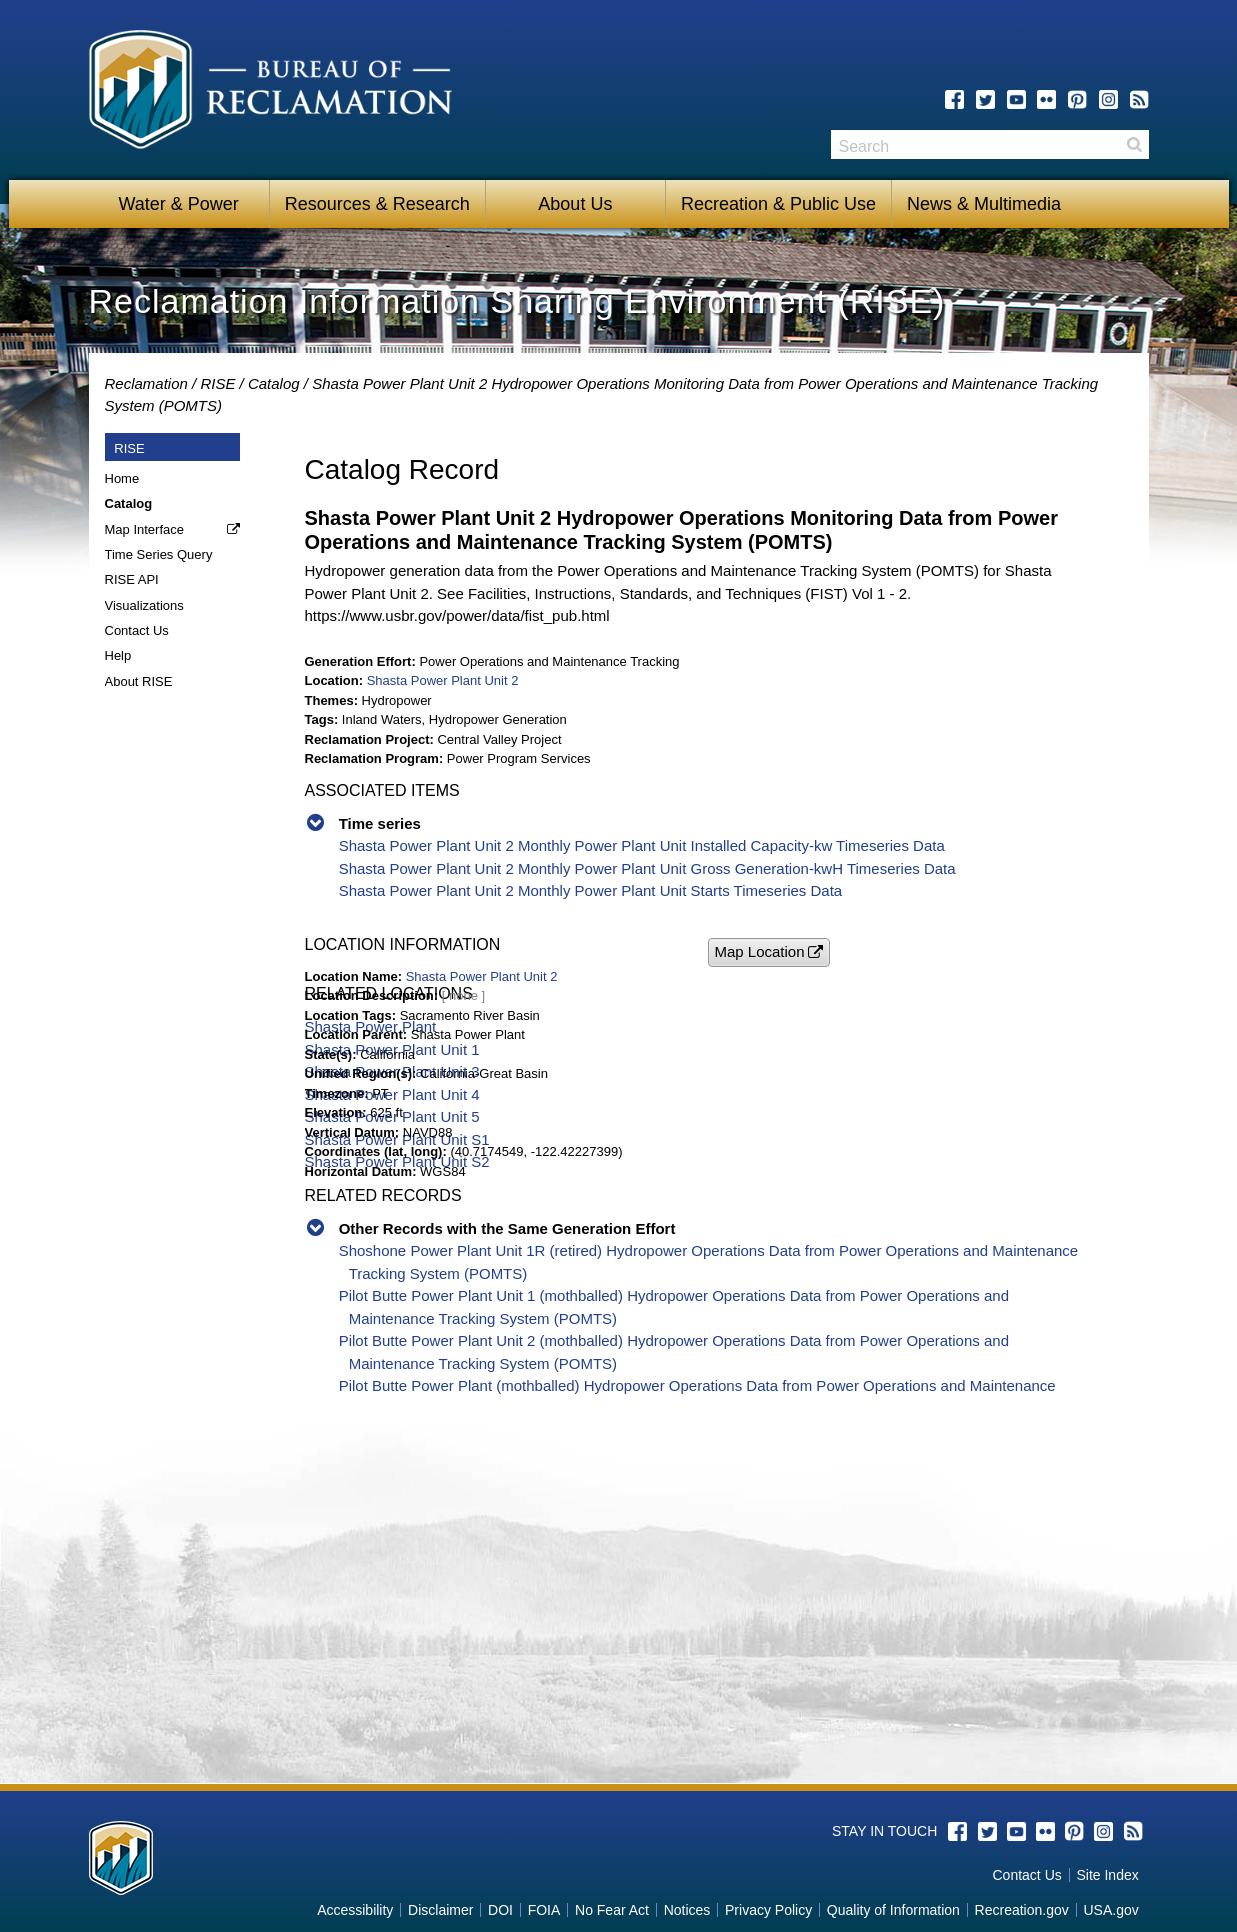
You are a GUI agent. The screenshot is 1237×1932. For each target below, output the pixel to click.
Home (122, 478)
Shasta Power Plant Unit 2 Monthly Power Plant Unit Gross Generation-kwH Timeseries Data (647, 868)
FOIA (544, 1910)
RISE (217, 383)
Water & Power (178, 204)
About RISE (139, 681)
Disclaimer (440, 1910)
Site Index (1107, 1875)
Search (1134, 144)
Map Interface (145, 529)
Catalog (274, 383)
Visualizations (144, 605)
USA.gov (1110, 1910)
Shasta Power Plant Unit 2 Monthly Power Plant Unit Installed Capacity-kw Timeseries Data (642, 845)
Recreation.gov (1022, 1910)
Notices (687, 1910)
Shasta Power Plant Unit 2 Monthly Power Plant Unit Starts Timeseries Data (591, 890)
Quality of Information (893, 1910)
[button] (769, 952)
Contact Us (137, 630)
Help (118, 655)
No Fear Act (612, 1910)
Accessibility (355, 1910)
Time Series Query (159, 554)
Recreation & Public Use (778, 204)
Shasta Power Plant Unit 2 (443, 680)
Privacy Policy (768, 1910)
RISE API (132, 579)
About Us (575, 204)
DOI (500, 1910)
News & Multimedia (984, 204)
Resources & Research (377, 204)
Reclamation (146, 383)
